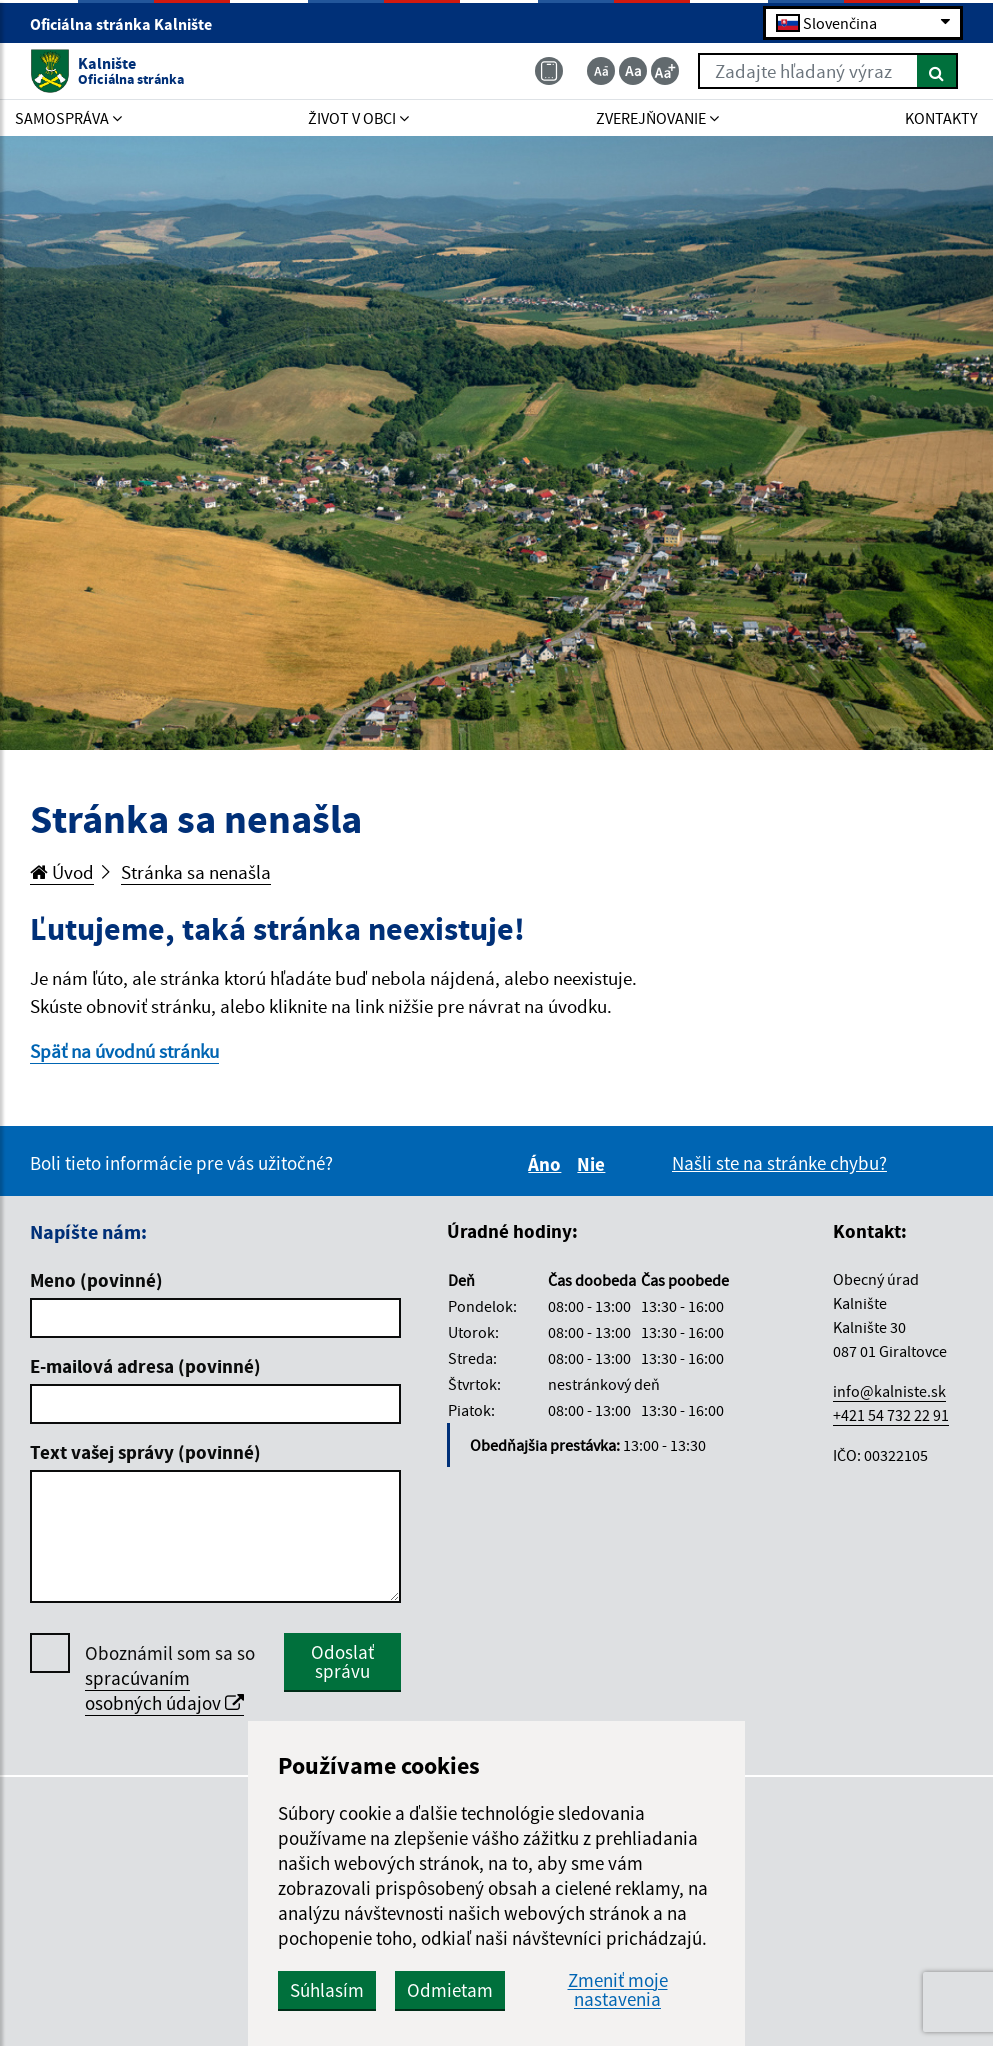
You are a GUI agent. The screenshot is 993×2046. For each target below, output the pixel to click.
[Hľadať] (937, 71)
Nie (594, 1164)
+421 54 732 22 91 (891, 1415)
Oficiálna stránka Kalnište (129, 24)
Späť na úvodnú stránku (124, 1051)
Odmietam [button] (450, 1990)
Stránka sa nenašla (196, 872)
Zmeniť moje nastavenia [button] (618, 1990)
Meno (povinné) (96, 1280)
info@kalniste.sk (889, 1391)
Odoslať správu (342, 1661)
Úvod (62, 872)
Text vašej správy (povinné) (145, 1452)
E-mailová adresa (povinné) (145, 1366)
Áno (547, 1164)
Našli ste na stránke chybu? (779, 1163)
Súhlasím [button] (327, 1990)
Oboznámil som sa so (170, 1678)
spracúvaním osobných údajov (164, 1690)
